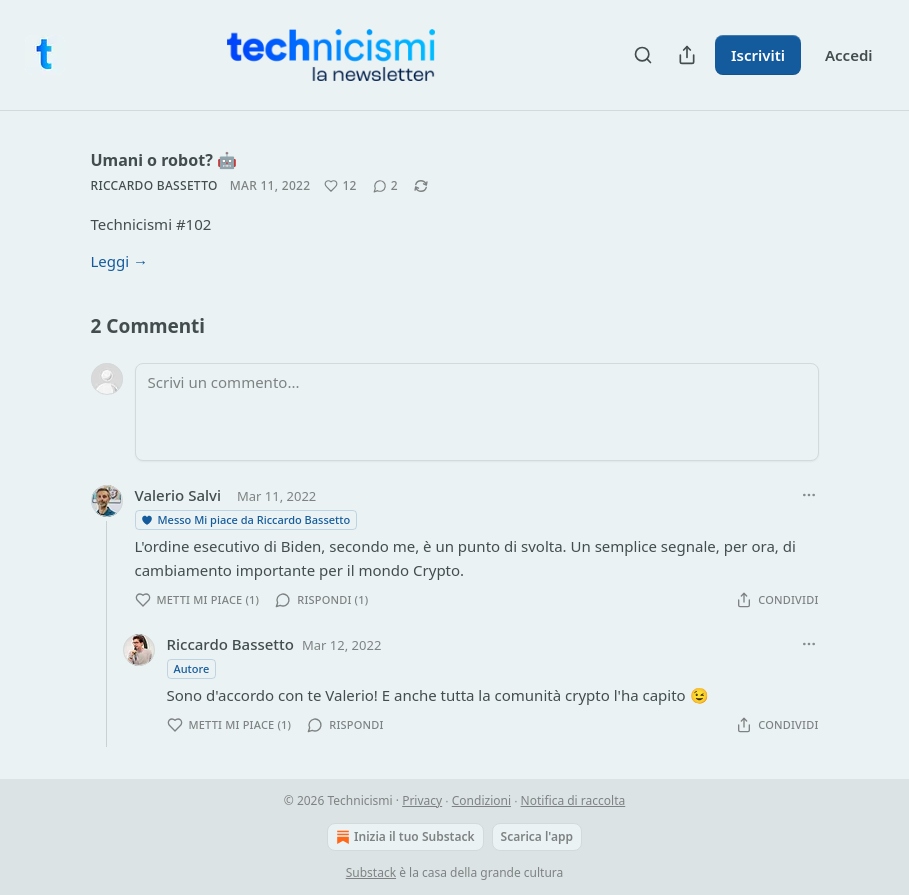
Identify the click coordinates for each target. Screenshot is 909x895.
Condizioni (481, 800)
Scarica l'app (537, 836)
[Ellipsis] (809, 495)
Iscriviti (758, 55)
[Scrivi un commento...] (477, 412)
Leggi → (120, 261)
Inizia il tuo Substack (403, 837)
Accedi (849, 55)
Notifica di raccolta (573, 800)
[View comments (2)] (385, 186)
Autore (192, 668)
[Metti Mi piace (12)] (340, 186)
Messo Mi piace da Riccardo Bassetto (245, 519)
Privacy (422, 800)
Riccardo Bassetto (154, 185)
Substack (371, 872)
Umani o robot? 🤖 (164, 160)
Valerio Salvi (178, 495)
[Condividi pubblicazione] (687, 55)
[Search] (643, 55)
